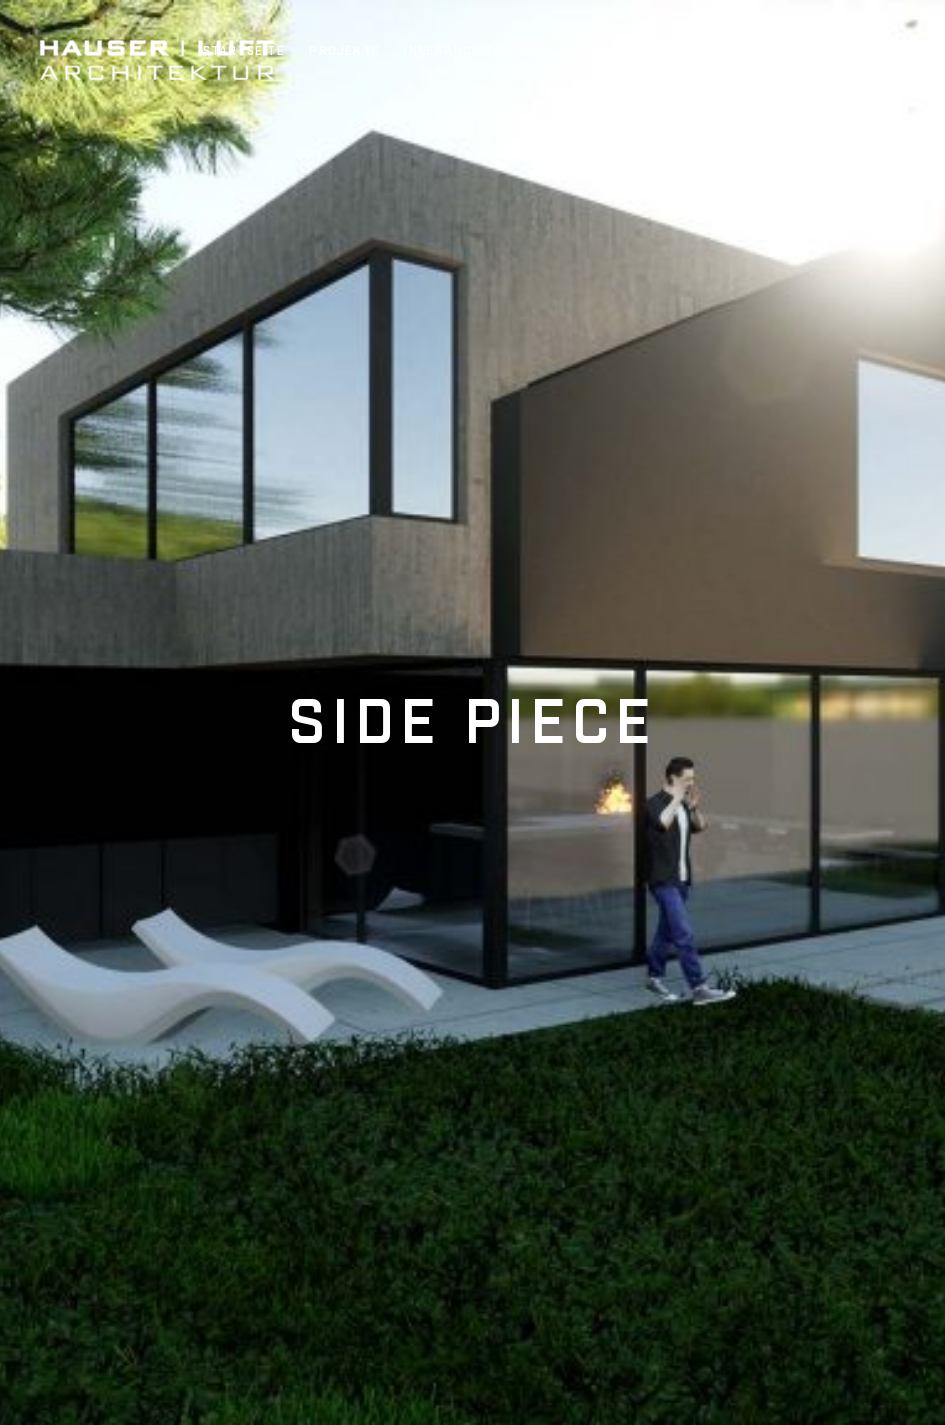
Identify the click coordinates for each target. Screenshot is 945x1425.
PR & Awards (609, 52)
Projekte (344, 52)
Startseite (244, 52)
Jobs (759, 52)
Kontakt (833, 52)
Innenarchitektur (471, 52)
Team (699, 52)
